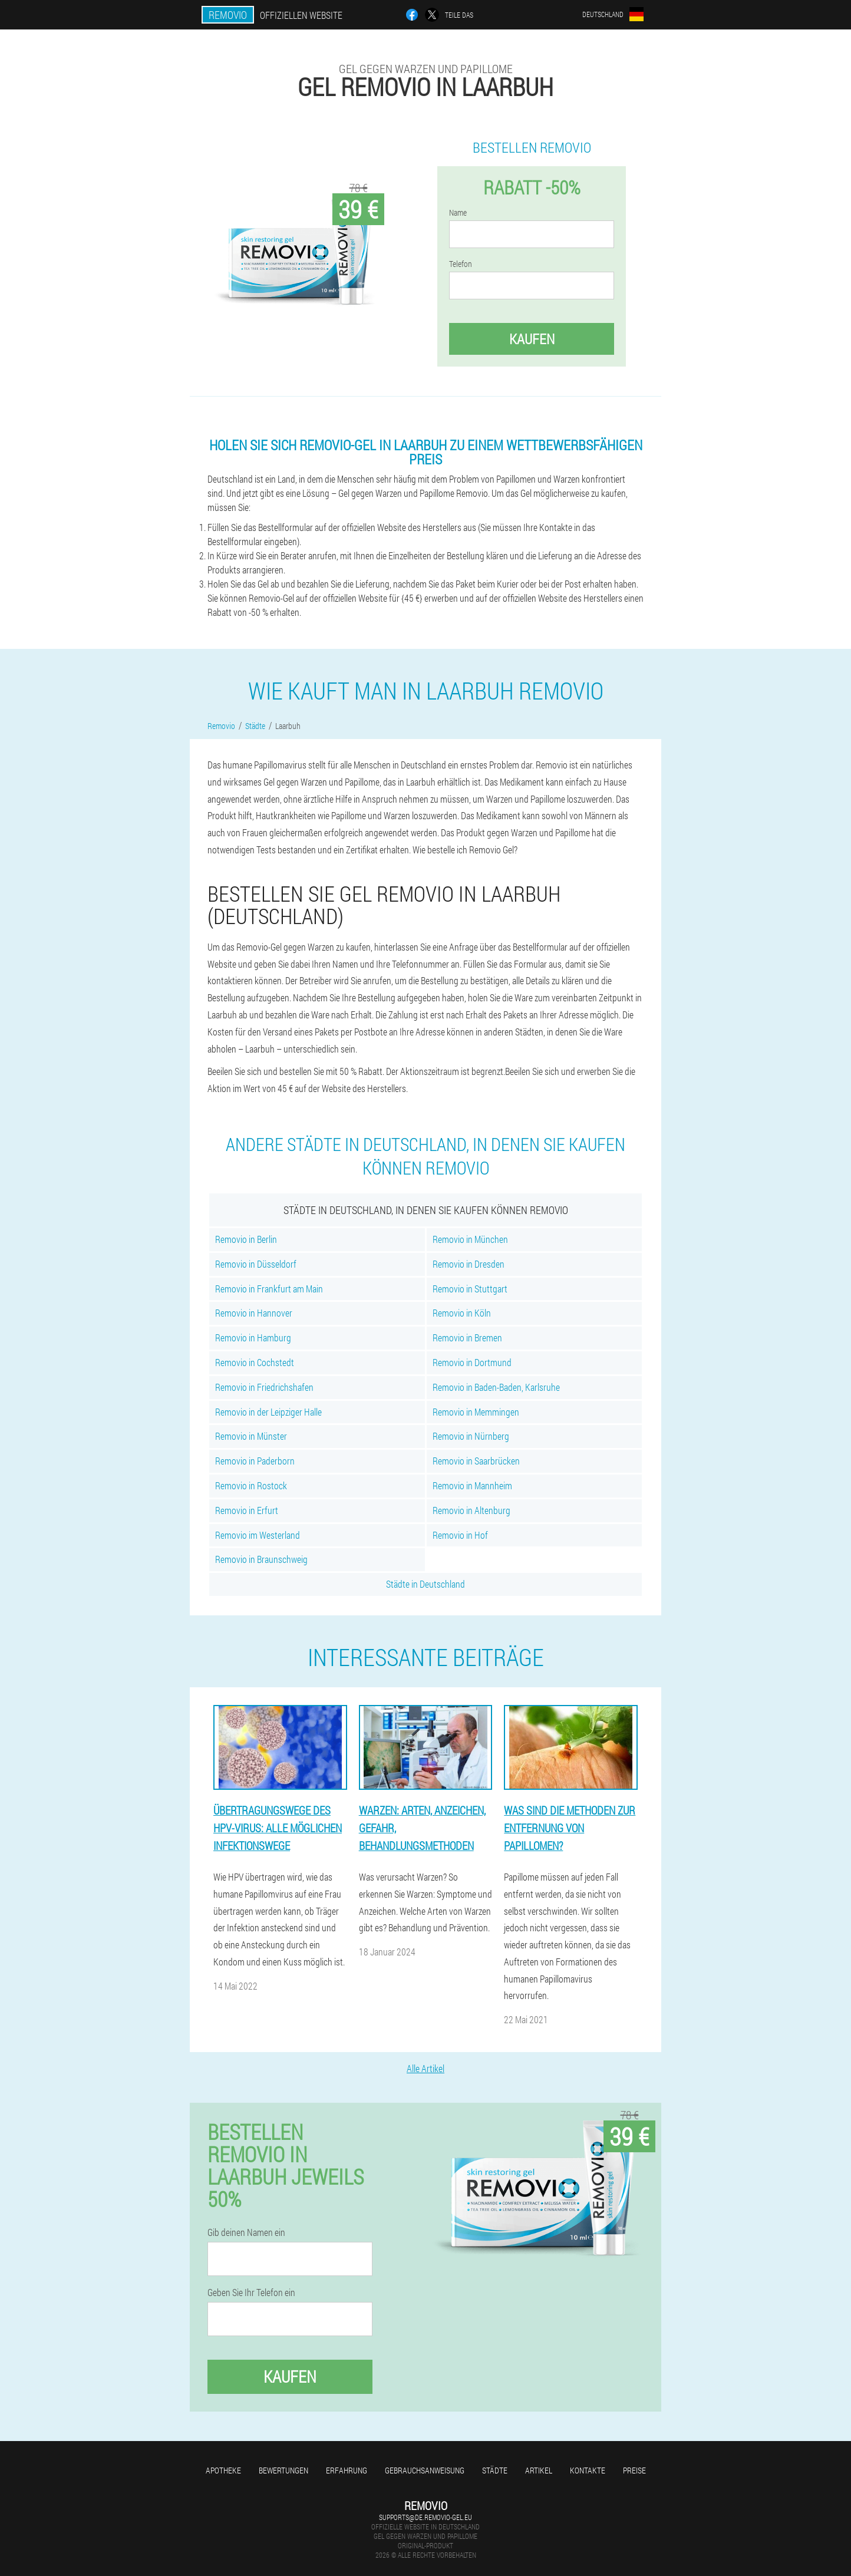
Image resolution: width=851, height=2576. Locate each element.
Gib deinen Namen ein (246, 2232)
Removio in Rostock (251, 1485)
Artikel (538, 2470)
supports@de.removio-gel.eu (425, 2517)
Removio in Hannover (253, 1313)
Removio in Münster (251, 1436)
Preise (634, 2470)
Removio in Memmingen (476, 1412)
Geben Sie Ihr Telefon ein (251, 2292)
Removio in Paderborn (255, 1460)
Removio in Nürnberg (471, 1436)
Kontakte (587, 2470)
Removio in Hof (460, 1535)
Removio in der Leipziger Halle (268, 1412)
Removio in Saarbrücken (476, 1460)
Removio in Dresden (468, 1264)
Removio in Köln (462, 1313)
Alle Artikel (425, 2068)
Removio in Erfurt (246, 1510)
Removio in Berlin (246, 1239)
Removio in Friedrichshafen (264, 1387)
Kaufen (532, 338)
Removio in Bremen (467, 1337)
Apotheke (223, 2470)
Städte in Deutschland (425, 1584)
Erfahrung (346, 2470)
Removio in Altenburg (471, 1510)
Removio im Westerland (257, 1535)
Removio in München (470, 1239)
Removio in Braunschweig (261, 1559)
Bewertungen (283, 2470)
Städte (494, 2470)
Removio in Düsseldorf (255, 1264)
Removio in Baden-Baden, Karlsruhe (496, 1387)
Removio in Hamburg (253, 1337)
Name (458, 213)
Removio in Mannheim (472, 1485)
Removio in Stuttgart (470, 1288)
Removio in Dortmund (472, 1362)
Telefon (460, 264)
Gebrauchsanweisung (424, 2470)
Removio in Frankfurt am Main (269, 1288)
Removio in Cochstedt (254, 1362)
